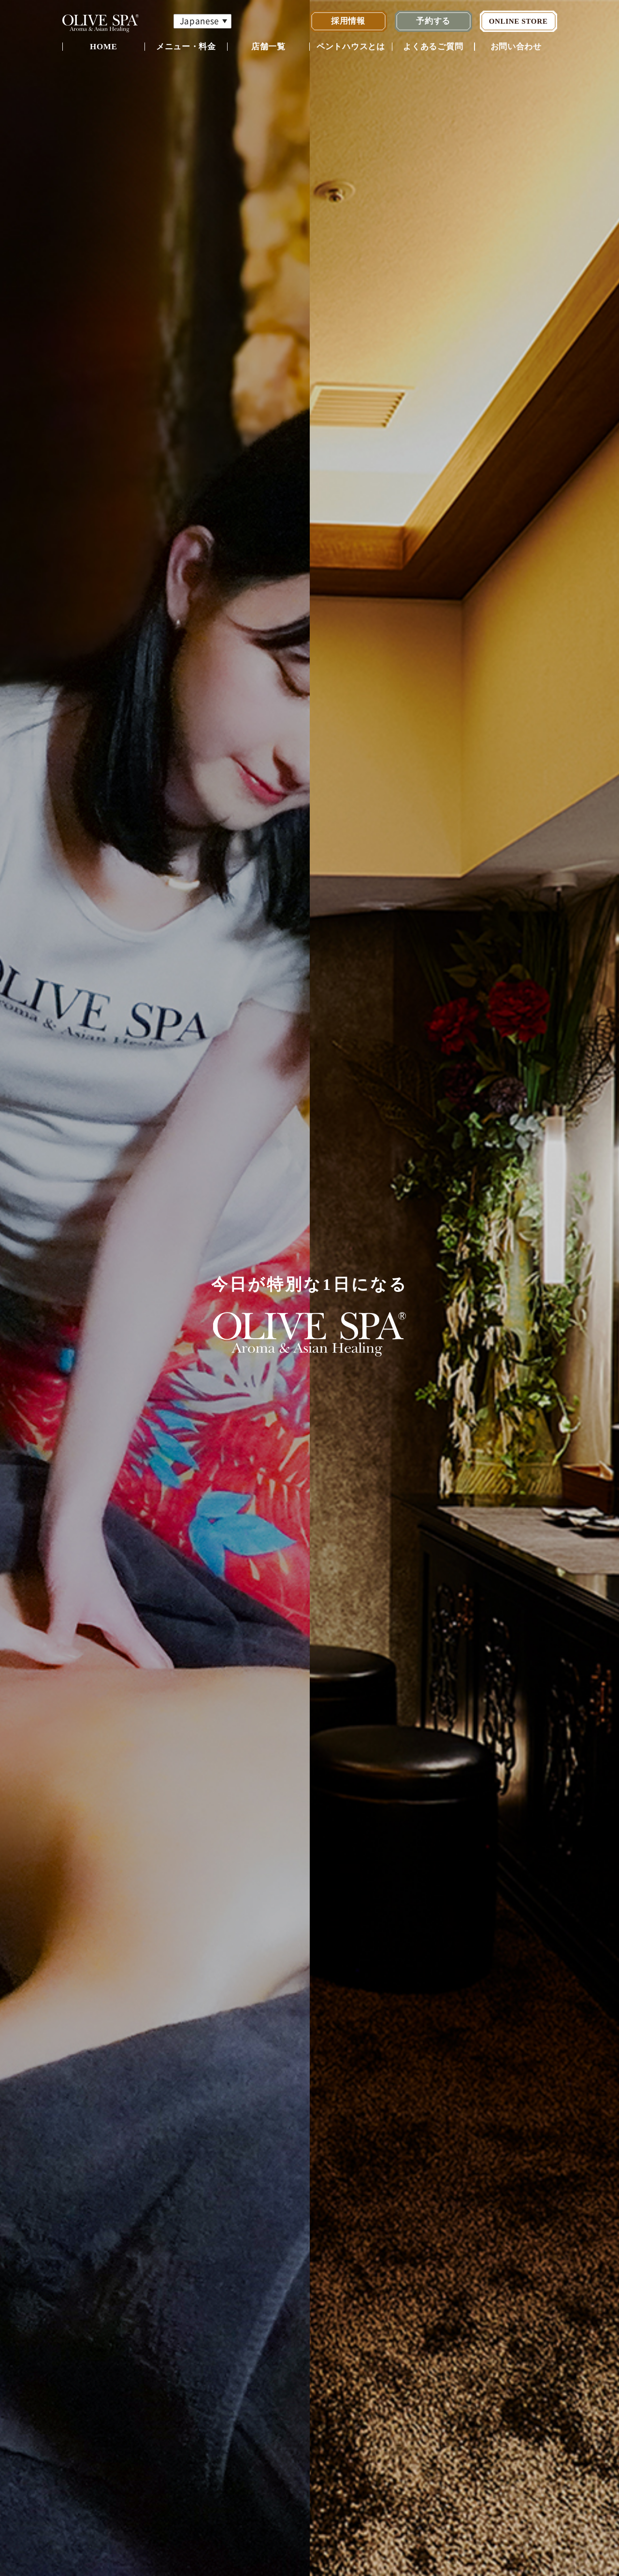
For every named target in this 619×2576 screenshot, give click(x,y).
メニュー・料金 (186, 47)
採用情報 (348, 21)
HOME (103, 47)
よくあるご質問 (433, 47)
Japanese (199, 20)
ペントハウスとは (351, 47)
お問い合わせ (516, 47)
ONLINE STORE (518, 21)
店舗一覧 (268, 47)
